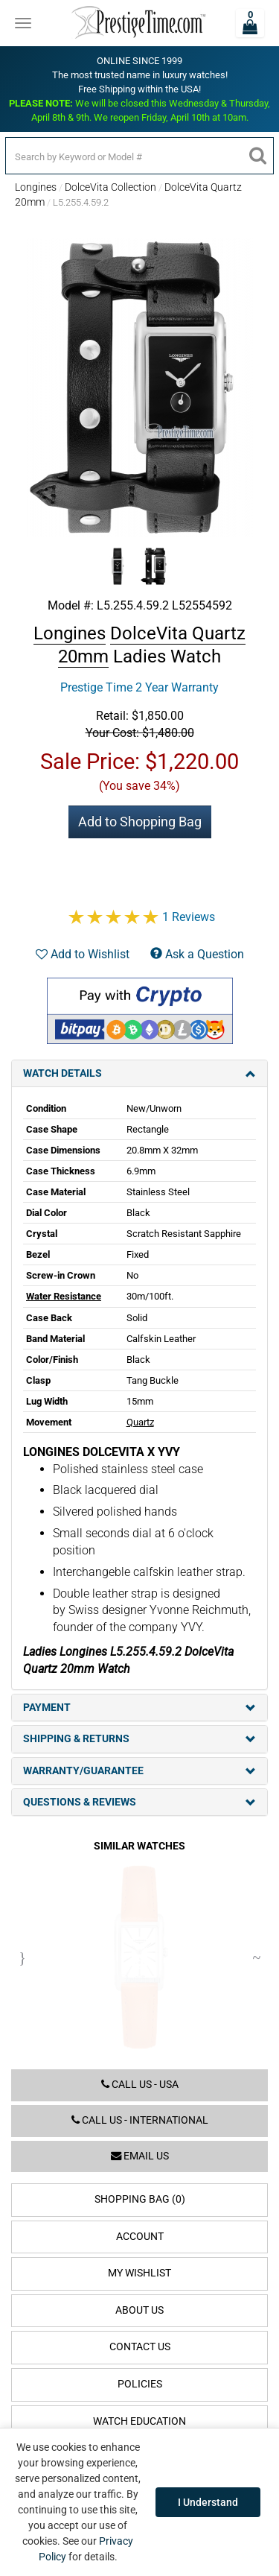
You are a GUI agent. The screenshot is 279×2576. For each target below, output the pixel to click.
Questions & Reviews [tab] (139, 1802)
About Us (139, 2310)
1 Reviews (188, 917)
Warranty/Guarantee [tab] (139, 1770)
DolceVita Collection (110, 187)
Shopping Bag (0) (139, 2199)
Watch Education (139, 2421)
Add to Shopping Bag (140, 821)
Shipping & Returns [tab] (139, 1738)
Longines (36, 187)
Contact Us (139, 2347)
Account (140, 2236)
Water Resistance (63, 1296)
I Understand (208, 2502)
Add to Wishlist (82, 954)
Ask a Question (197, 954)
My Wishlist (139, 2273)
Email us (140, 2156)
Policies (140, 2384)
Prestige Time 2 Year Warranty (139, 687)
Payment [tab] (139, 1707)
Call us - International (139, 2120)
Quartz (140, 1422)
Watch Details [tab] (139, 1073)
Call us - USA (140, 2084)
